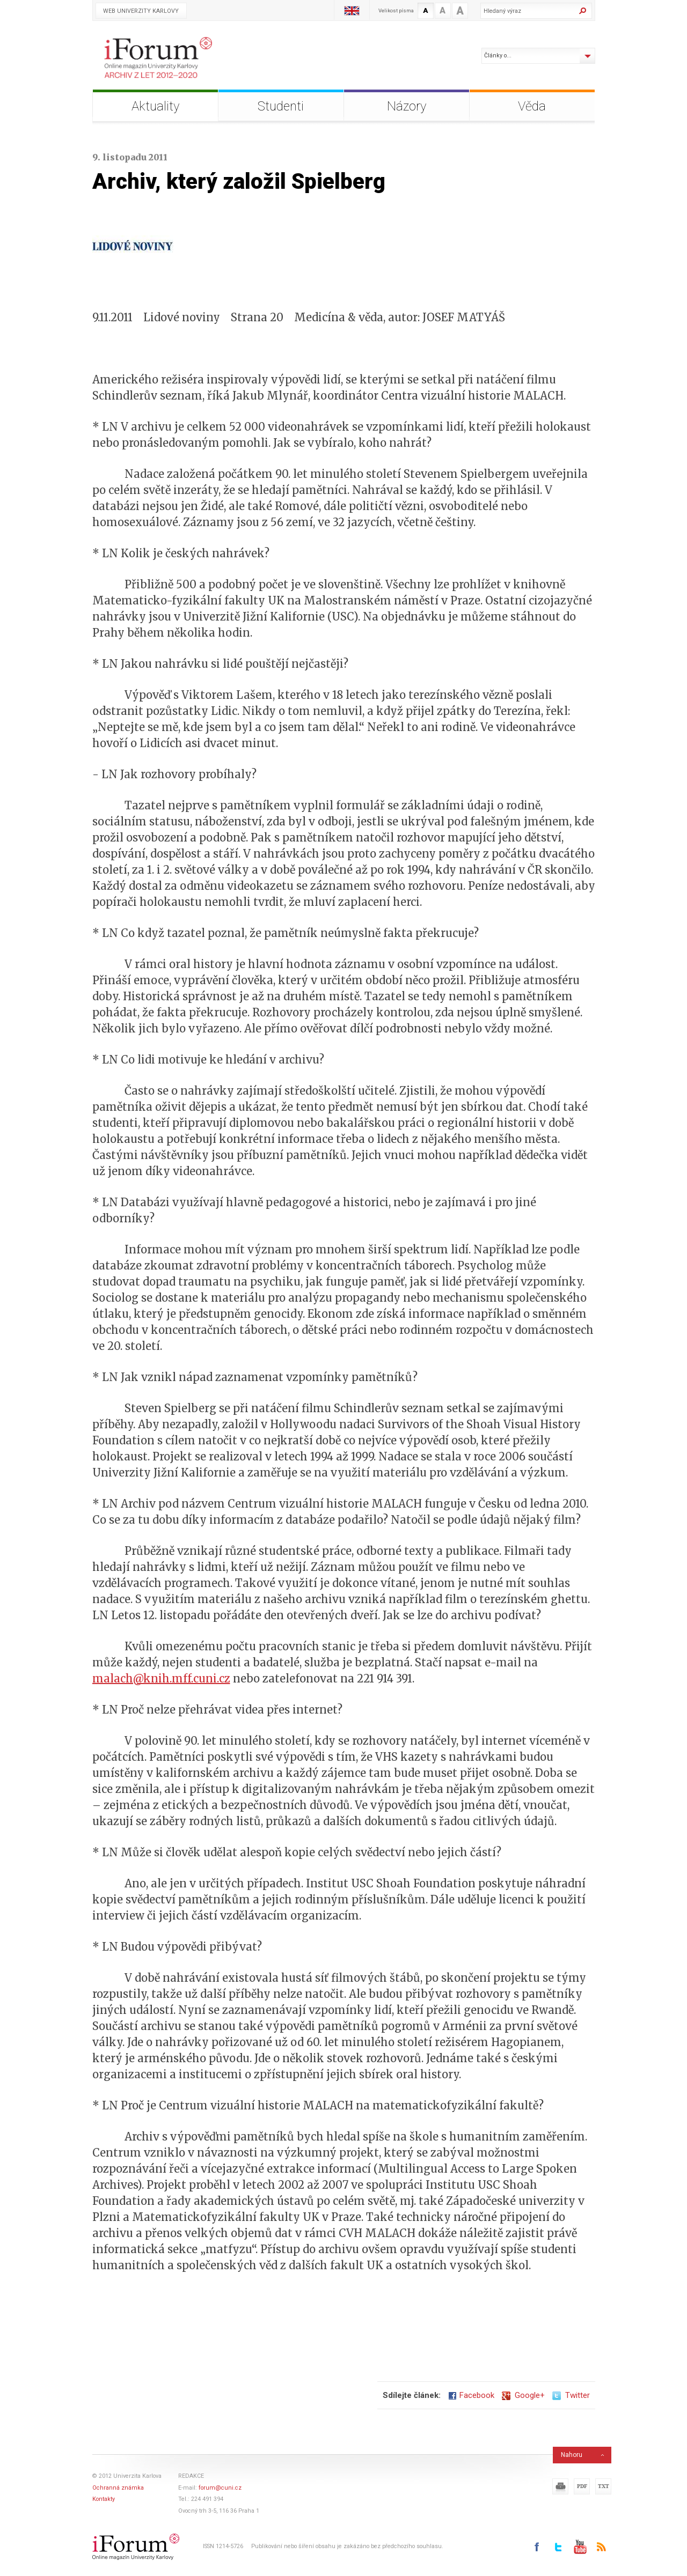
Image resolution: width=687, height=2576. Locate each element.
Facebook (471, 2395)
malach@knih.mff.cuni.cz (161, 1678)
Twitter (571, 2395)
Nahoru (571, 2455)
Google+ (523, 2395)
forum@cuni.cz (220, 2487)
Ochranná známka (118, 2487)
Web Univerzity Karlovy (141, 11)
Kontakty (103, 2499)
